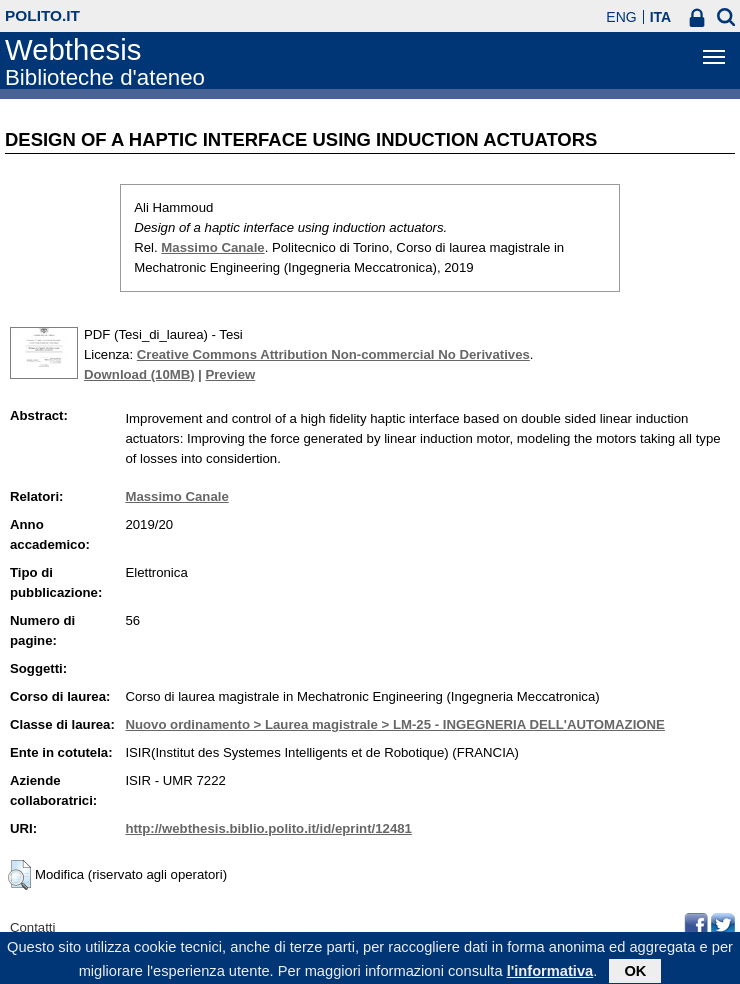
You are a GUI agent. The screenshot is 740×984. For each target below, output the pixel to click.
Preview (230, 374)
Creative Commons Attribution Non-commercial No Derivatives (333, 354)
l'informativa (550, 974)
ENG (621, 17)
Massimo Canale (212, 247)
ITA (661, 17)
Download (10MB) (139, 374)
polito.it (42, 15)
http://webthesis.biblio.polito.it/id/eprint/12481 (268, 828)
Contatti (32, 927)
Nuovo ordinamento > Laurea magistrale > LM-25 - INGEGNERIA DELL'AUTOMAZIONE (395, 724)
